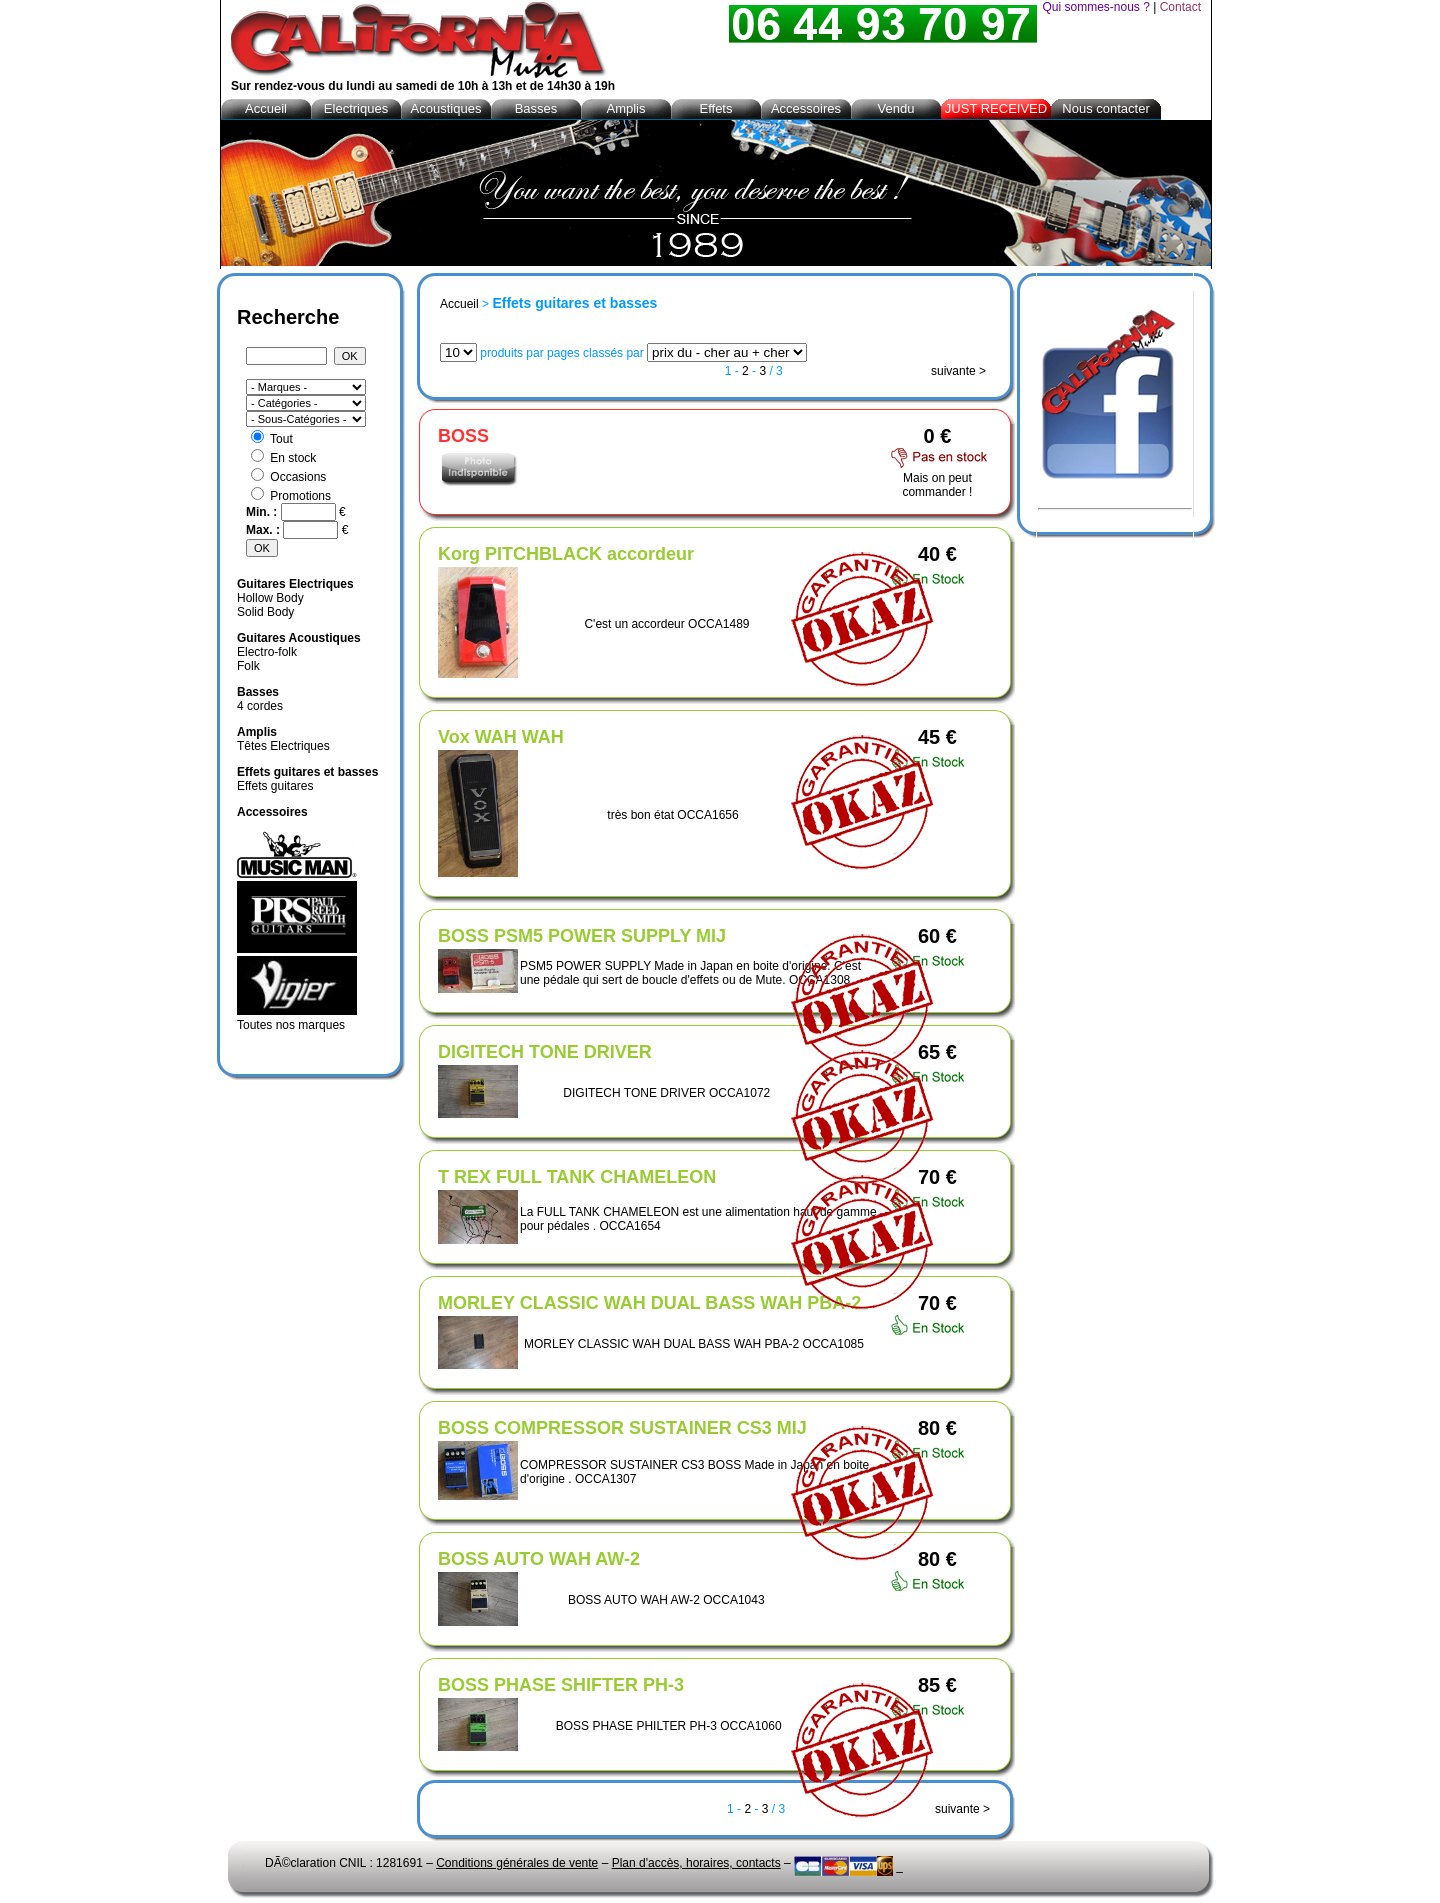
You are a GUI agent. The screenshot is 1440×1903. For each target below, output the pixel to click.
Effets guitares (275, 786)
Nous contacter (1105, 108)
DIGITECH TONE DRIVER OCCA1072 (666, 1093)
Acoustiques (446, 108)
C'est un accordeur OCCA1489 (666, 624)
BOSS (463, 436)
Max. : (264, 530)
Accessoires (806, 108)
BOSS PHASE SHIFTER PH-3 (561, 1685)
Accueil (459, 304)
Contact (1180, 7)
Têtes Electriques (283, 746)
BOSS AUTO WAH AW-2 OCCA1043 (666, 1600)
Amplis (625, 108)
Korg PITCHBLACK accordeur (566, 554)
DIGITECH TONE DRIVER (545, 1052)
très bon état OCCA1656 (672, 815)
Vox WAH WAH (501, 737)
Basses (536, 108)
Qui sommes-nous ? (1095, 7)
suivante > (958, 371)
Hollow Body (270, 598)
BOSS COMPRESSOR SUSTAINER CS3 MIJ (622, 1428)
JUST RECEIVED (996, 108)
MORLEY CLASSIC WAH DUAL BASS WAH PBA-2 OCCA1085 (694, 1344)
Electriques (356, 108)
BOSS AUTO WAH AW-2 (539, 1559)
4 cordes (260, 706)
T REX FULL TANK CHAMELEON (577, 1177)
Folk (248, 666)
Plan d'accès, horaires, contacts (696, 1863)
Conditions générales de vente (517, 1863)
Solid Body (265, 612)
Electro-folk (267, 652)
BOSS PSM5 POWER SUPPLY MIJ (582, 936)
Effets (715, 108)
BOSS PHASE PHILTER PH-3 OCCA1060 (669, 1726)
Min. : (263, 512)
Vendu (896, 108)
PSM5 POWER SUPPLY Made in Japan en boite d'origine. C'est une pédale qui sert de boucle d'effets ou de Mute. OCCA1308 (690, 973)
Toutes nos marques (291, 1025)
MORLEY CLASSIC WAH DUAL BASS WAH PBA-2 (649, 1303)
